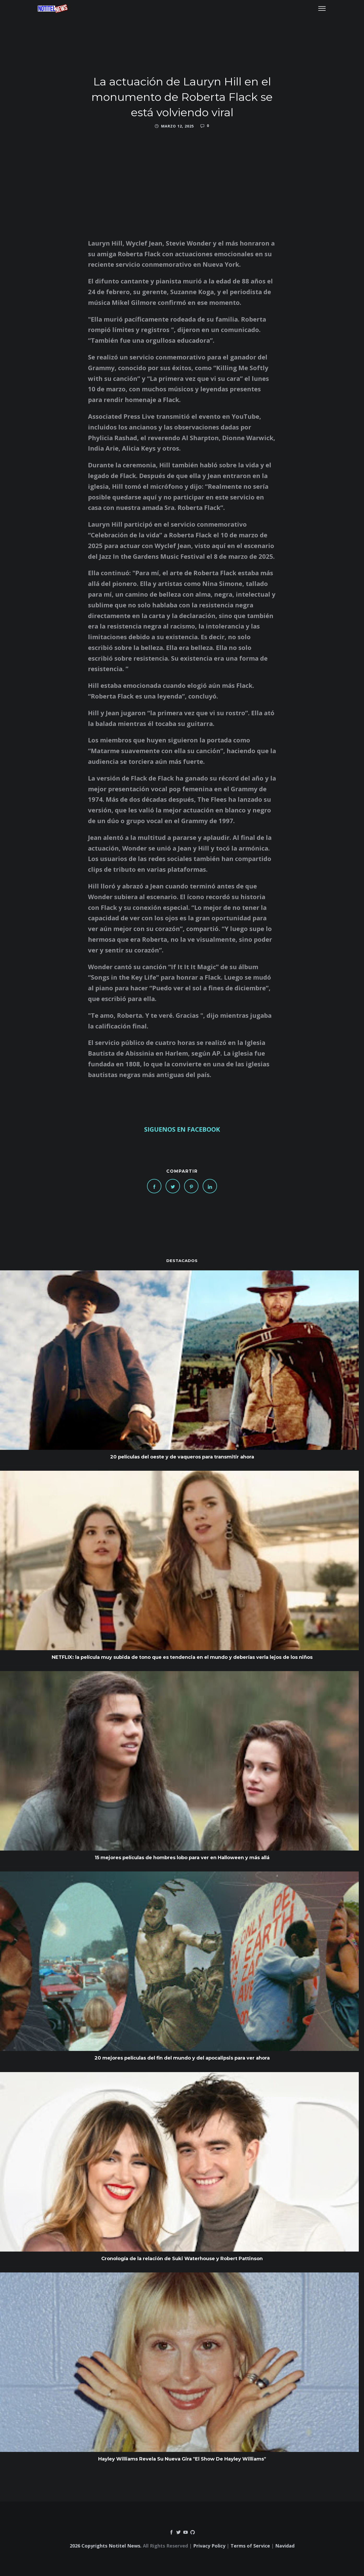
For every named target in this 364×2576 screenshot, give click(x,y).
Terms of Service (250, 2546)
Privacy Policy (209, 2546)
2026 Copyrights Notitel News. (106, 2546)
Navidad (285, 2546)
